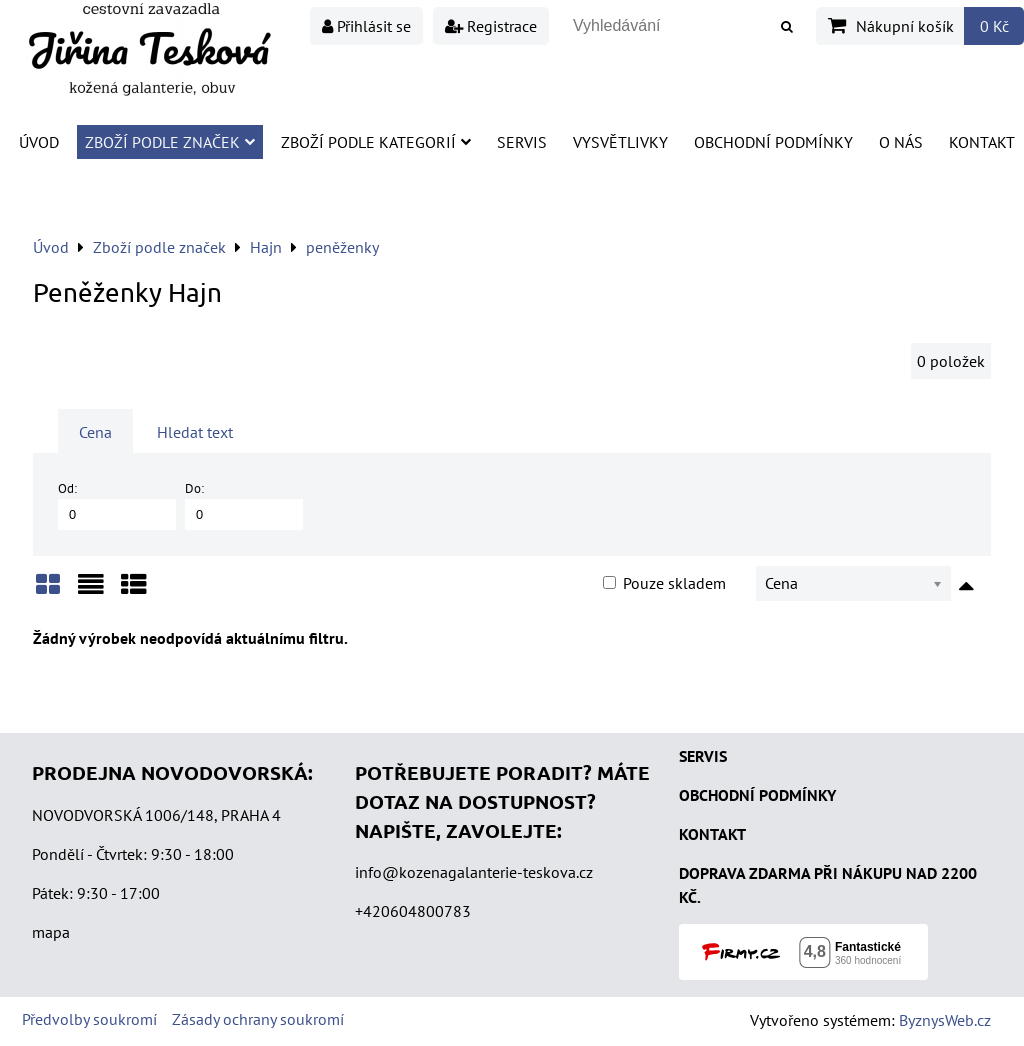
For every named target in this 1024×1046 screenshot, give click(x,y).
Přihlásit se (366, 26)
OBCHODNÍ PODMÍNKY (757, 795)
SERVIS (703, 756)
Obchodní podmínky (773, 142)
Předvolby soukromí (89, 1019)
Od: (117, 504)
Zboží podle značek (170, 142)
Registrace (491, 26)
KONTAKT (712, 834)
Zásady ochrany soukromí (258, 1019)
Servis (522, 142)
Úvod (39, 142)
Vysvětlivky (620, 142)
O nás (901, 142)
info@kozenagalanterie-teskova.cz (474, 872)
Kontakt (982, 142)
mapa (51, 932)
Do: (244, 504)
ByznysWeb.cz (945, 1020)
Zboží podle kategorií (376, 142)
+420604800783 (413, 911)
